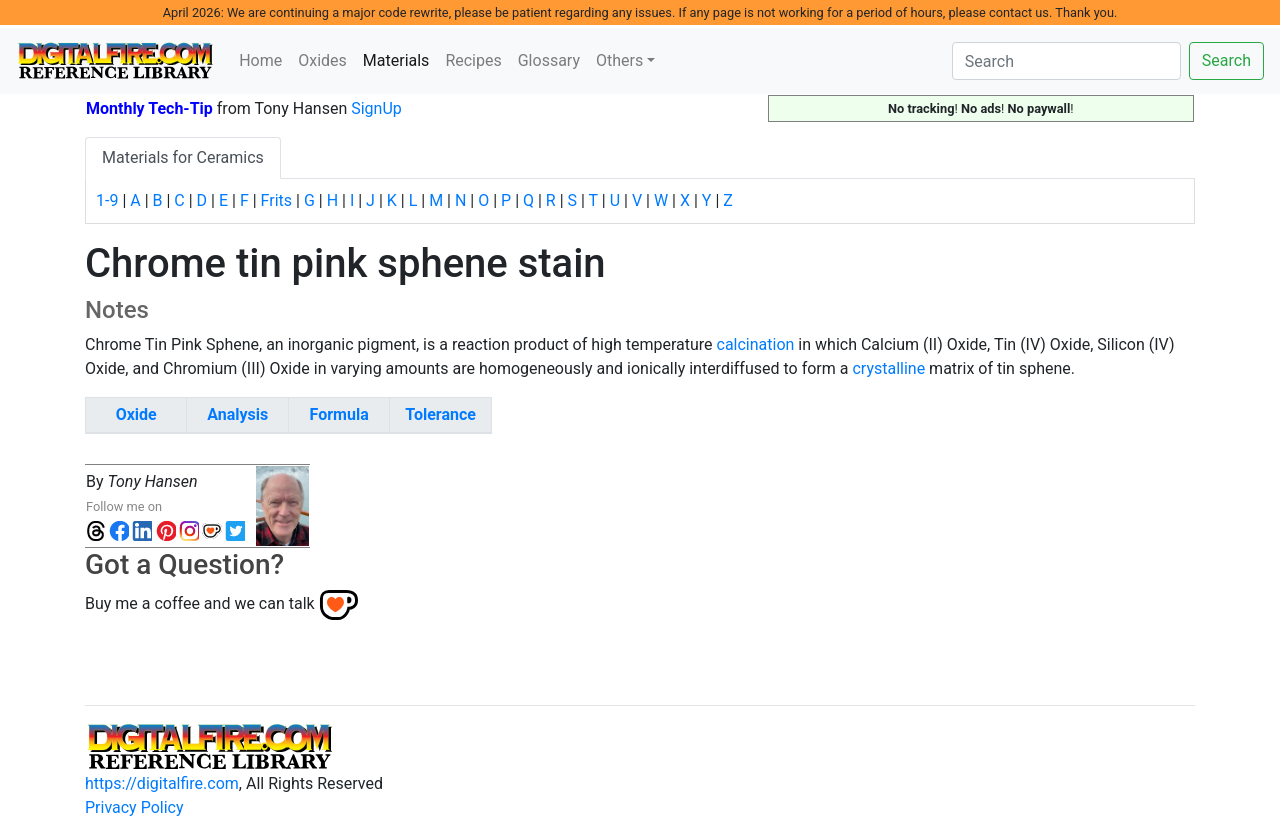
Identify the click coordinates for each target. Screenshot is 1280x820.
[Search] (1066, 61)
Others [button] (619, 60)
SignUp (376, 108)
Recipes (473, 60)
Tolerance (440, 414)
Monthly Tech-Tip (149, 108)
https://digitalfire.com (162, 783)
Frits (276, 200)
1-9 (107, 200)
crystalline (888, 368)
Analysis (237, 414)
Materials (400, 59)
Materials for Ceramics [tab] (183, 157)
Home (260, 60)
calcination (756, 344)
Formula (339, 414)
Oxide (136, 414)
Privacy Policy (134, 807)
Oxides (322, 60)
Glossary (549, 60)
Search (1226, 60)
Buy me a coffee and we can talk (200, 603)
